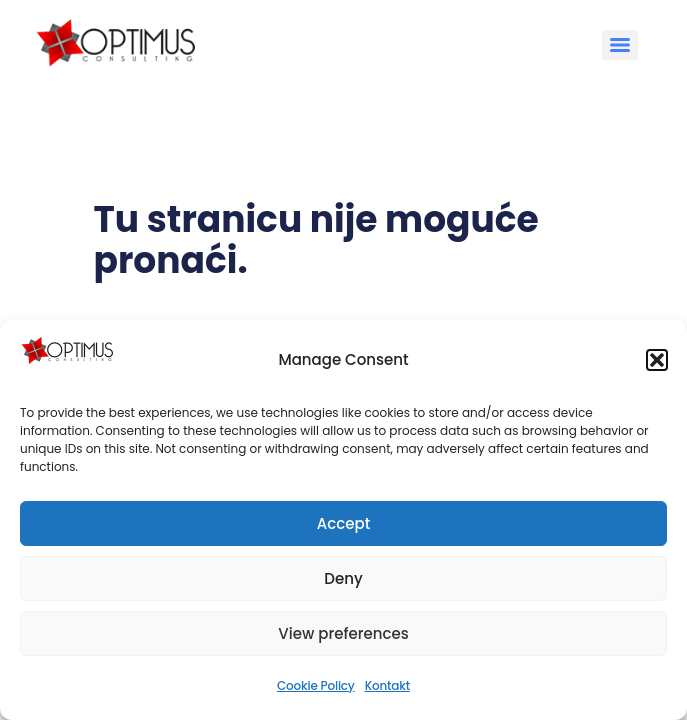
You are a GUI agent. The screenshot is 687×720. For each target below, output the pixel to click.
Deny (343, 578)
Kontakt (387, 685)
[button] (657, 360)
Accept (343, 523)
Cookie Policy (316, 685)
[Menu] (620, 45)
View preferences (343, 633)
